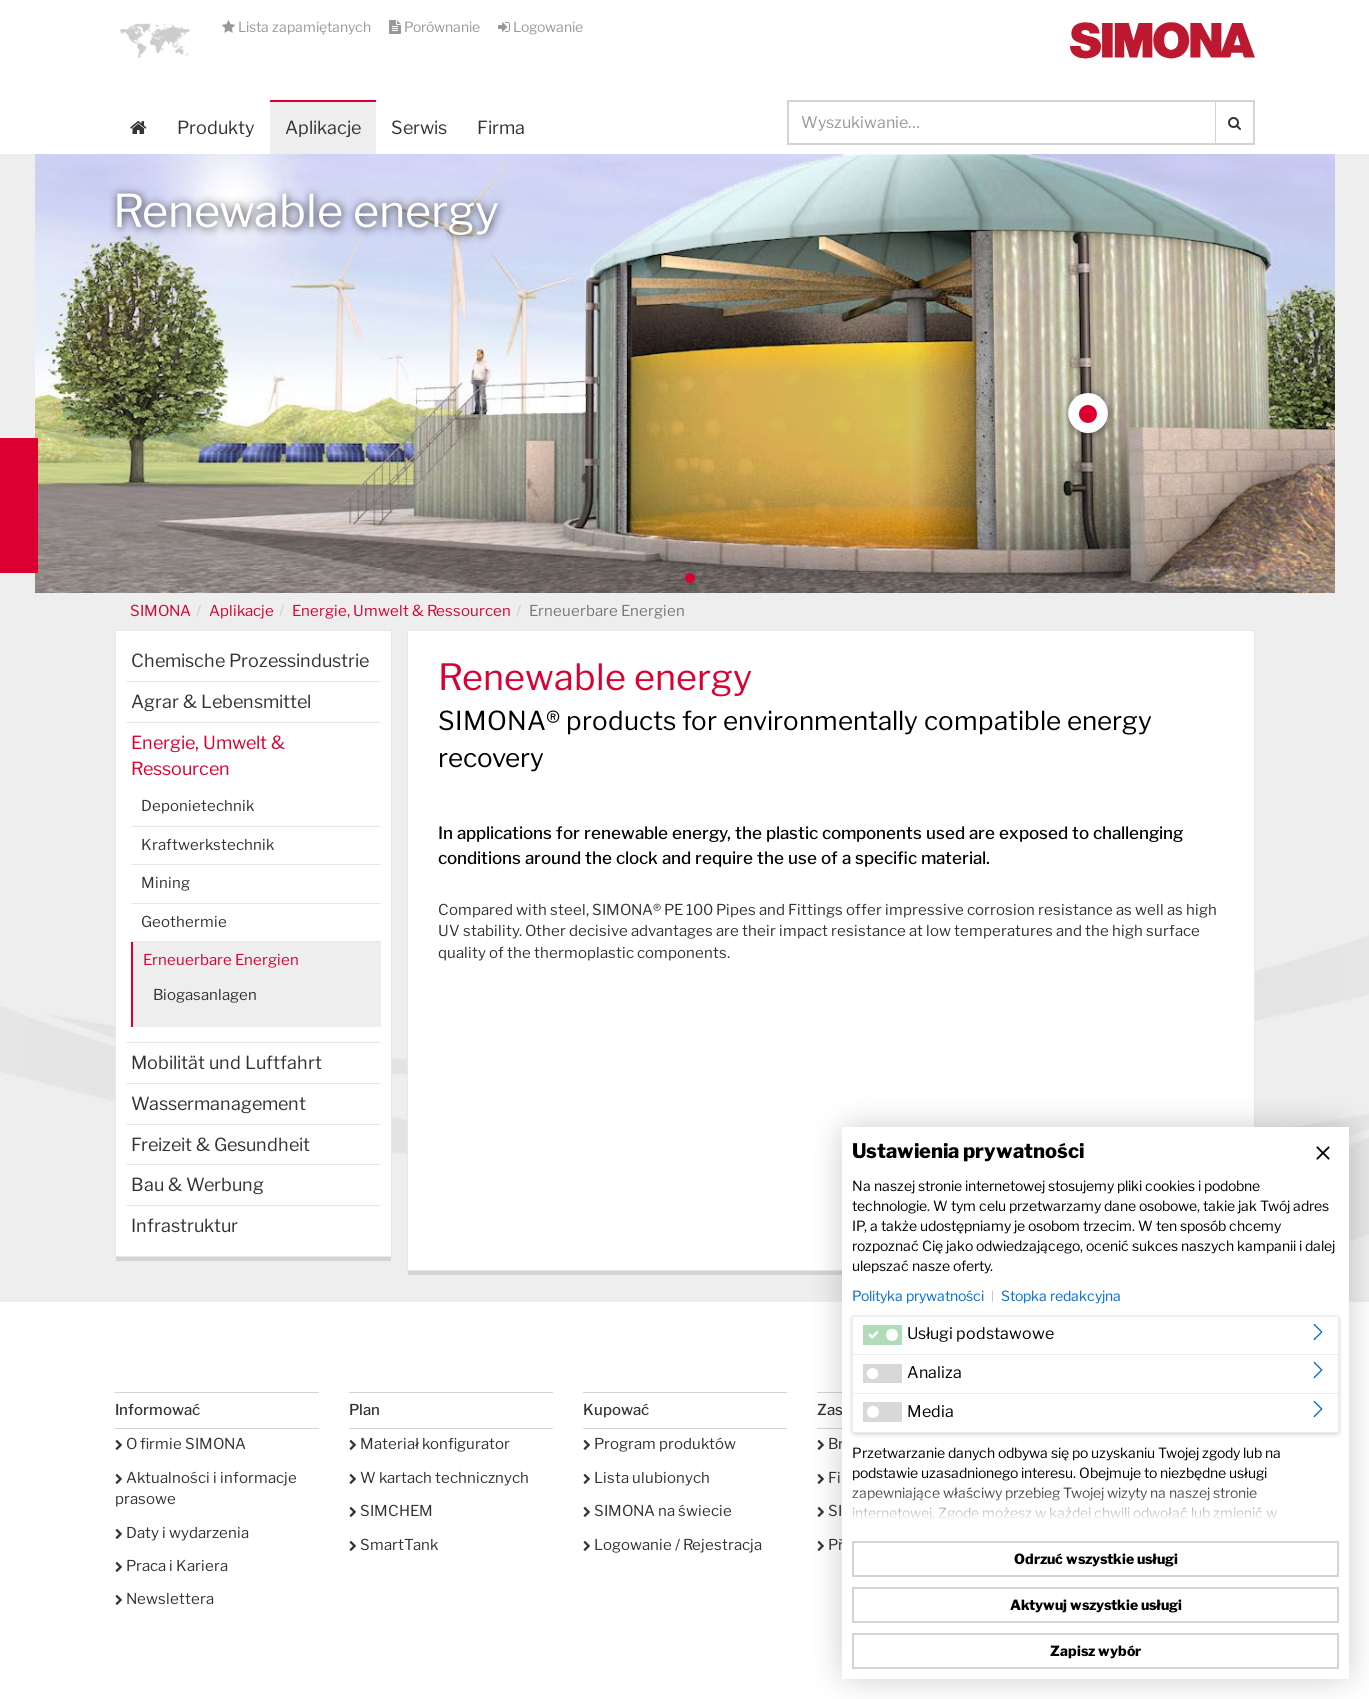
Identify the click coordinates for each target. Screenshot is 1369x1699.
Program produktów (659, 1444)
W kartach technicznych (439, 1478)
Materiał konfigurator (429, 1444)
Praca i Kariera (171, 1566)
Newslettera (164, 1599)
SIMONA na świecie (657, 1511)
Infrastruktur (184, 1225)
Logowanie (540, 26)
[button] (155, 40)
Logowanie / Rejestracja (672, 1545)
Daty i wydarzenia (182, 1533)
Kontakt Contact (19, 505)
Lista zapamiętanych (298, 26)
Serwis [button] (419, 127)
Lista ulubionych (646, 1478)
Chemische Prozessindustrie (250, 660)
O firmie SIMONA (180, 1444)
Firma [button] (501, 127)
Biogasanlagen (205, 995)
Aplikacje (323, 127)
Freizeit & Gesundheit (220, 1144)
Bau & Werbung (197, 1184)
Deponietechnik (197, 806)
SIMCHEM (391, 1511)
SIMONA (160, 611)
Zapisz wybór (1095, 1650)
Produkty (216, 127)
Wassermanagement (218, 1103)
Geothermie (184, 922)
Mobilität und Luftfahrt (226, 1062)
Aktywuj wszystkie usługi (1096, 1604)
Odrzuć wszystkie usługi (1096, 1558)
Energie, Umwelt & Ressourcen (401, 611)
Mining (165, 883)
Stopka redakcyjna (1061, 1295)
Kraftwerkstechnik (207, 845)
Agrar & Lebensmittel (221, 701)
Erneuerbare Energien (221, 960)
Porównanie (436, 26)
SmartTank (393, 1545)
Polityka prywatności (918, 1295)
